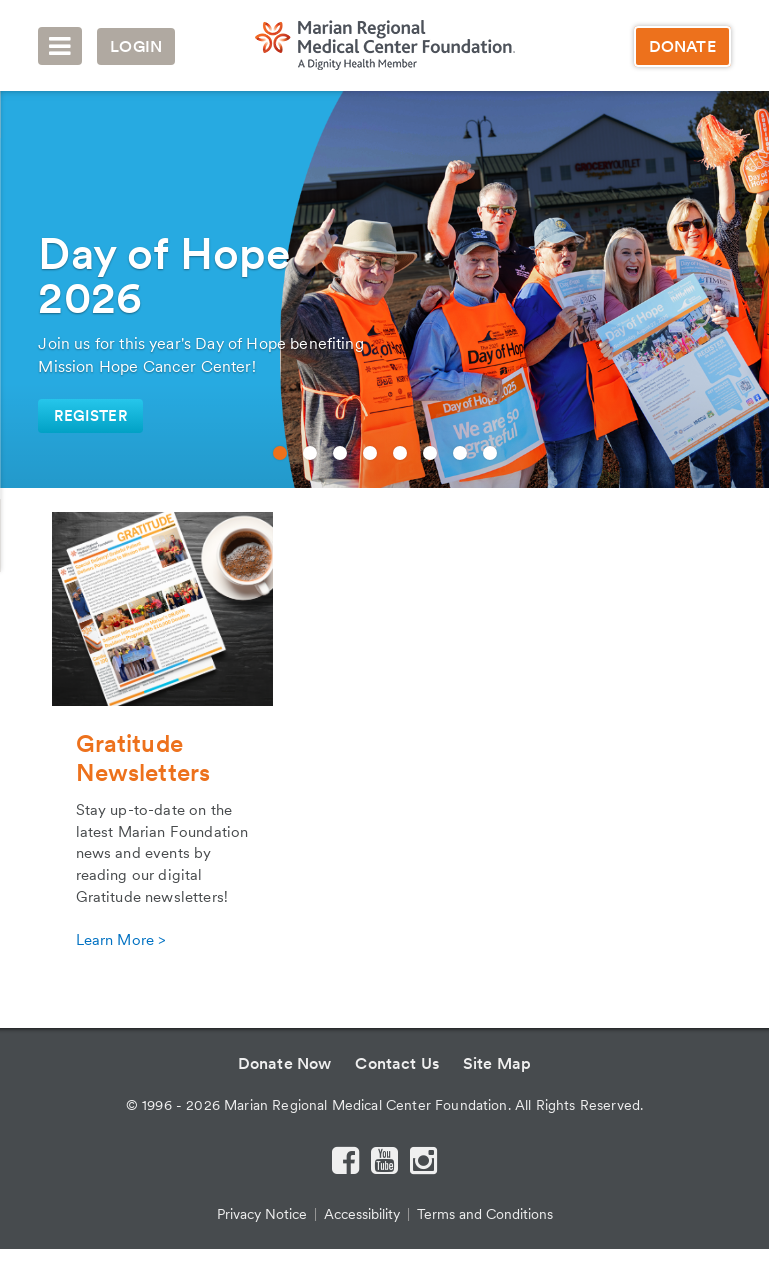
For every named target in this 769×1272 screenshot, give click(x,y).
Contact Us (397, 1063)
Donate (682, 46)
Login (136, 46)
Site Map (497, 1063)
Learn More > (121, 940)
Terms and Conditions (485, 1214)
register (90, 416)
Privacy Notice (262, 1214)
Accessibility (362, 1214)
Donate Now (285, 1063)
